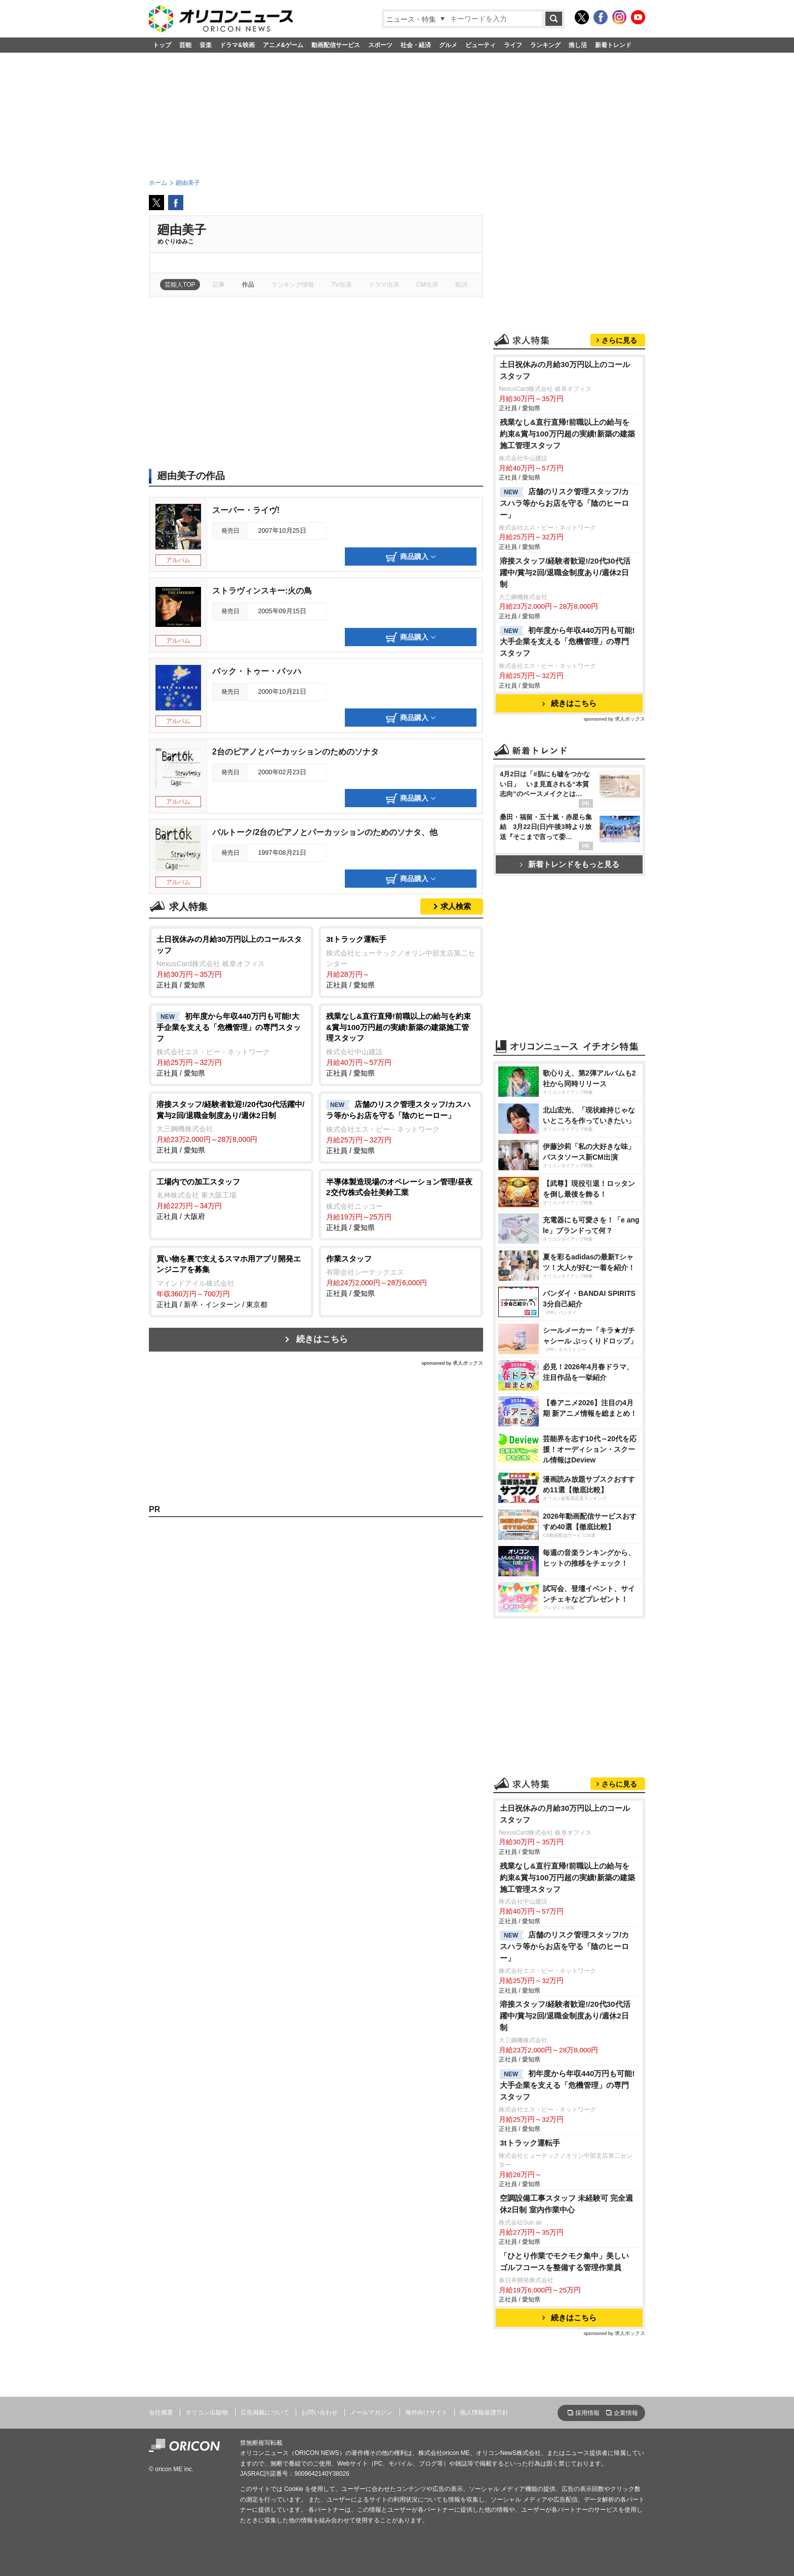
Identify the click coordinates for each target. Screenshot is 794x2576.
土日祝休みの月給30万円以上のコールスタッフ (565, 370)
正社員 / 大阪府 (231, 1198)
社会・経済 (416, 45)
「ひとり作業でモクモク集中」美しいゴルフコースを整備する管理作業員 (564, 2261)
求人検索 (456, 906)
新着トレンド (613, 45)
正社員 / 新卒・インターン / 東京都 (231, 1281)
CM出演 (427, 284)
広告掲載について (265, 2412)
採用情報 (587, 2412)
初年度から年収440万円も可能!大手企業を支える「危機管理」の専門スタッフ (567, 642)
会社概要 (161, 2412)
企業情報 (626, 2412)
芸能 (185, 45)
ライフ (513, 45)
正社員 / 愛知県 (231, 961)
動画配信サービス (335, 45)
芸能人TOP (180, 284)
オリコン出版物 (206, 2412)
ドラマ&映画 (237, 45)
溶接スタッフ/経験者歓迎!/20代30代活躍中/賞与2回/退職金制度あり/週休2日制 (565, 572)
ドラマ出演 (384, 284)
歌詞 (461, 284)
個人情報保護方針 (484, 2412)
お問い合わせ (319, 2412)
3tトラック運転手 (530, 2142)
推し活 (578, 45)
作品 (248, 284)
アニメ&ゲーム (283, 45)
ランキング (545, 45)
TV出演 (341, 284)
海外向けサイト (426, 2412)
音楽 (206, 45)
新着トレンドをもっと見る (569, 864)
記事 (219, 284)
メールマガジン (371, 2412)
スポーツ (380, 45)
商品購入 (410, 557)
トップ (162, 45)
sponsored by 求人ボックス (452, 1363)
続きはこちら (322, 1339)
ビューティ (480, 45)
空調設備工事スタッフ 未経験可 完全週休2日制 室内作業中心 (566, 2204)
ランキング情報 (292, 284)
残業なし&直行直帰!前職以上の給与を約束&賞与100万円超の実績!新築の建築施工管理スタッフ (567, 434)
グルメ (448, 45)
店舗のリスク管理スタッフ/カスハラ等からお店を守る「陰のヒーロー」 (564, 503)
